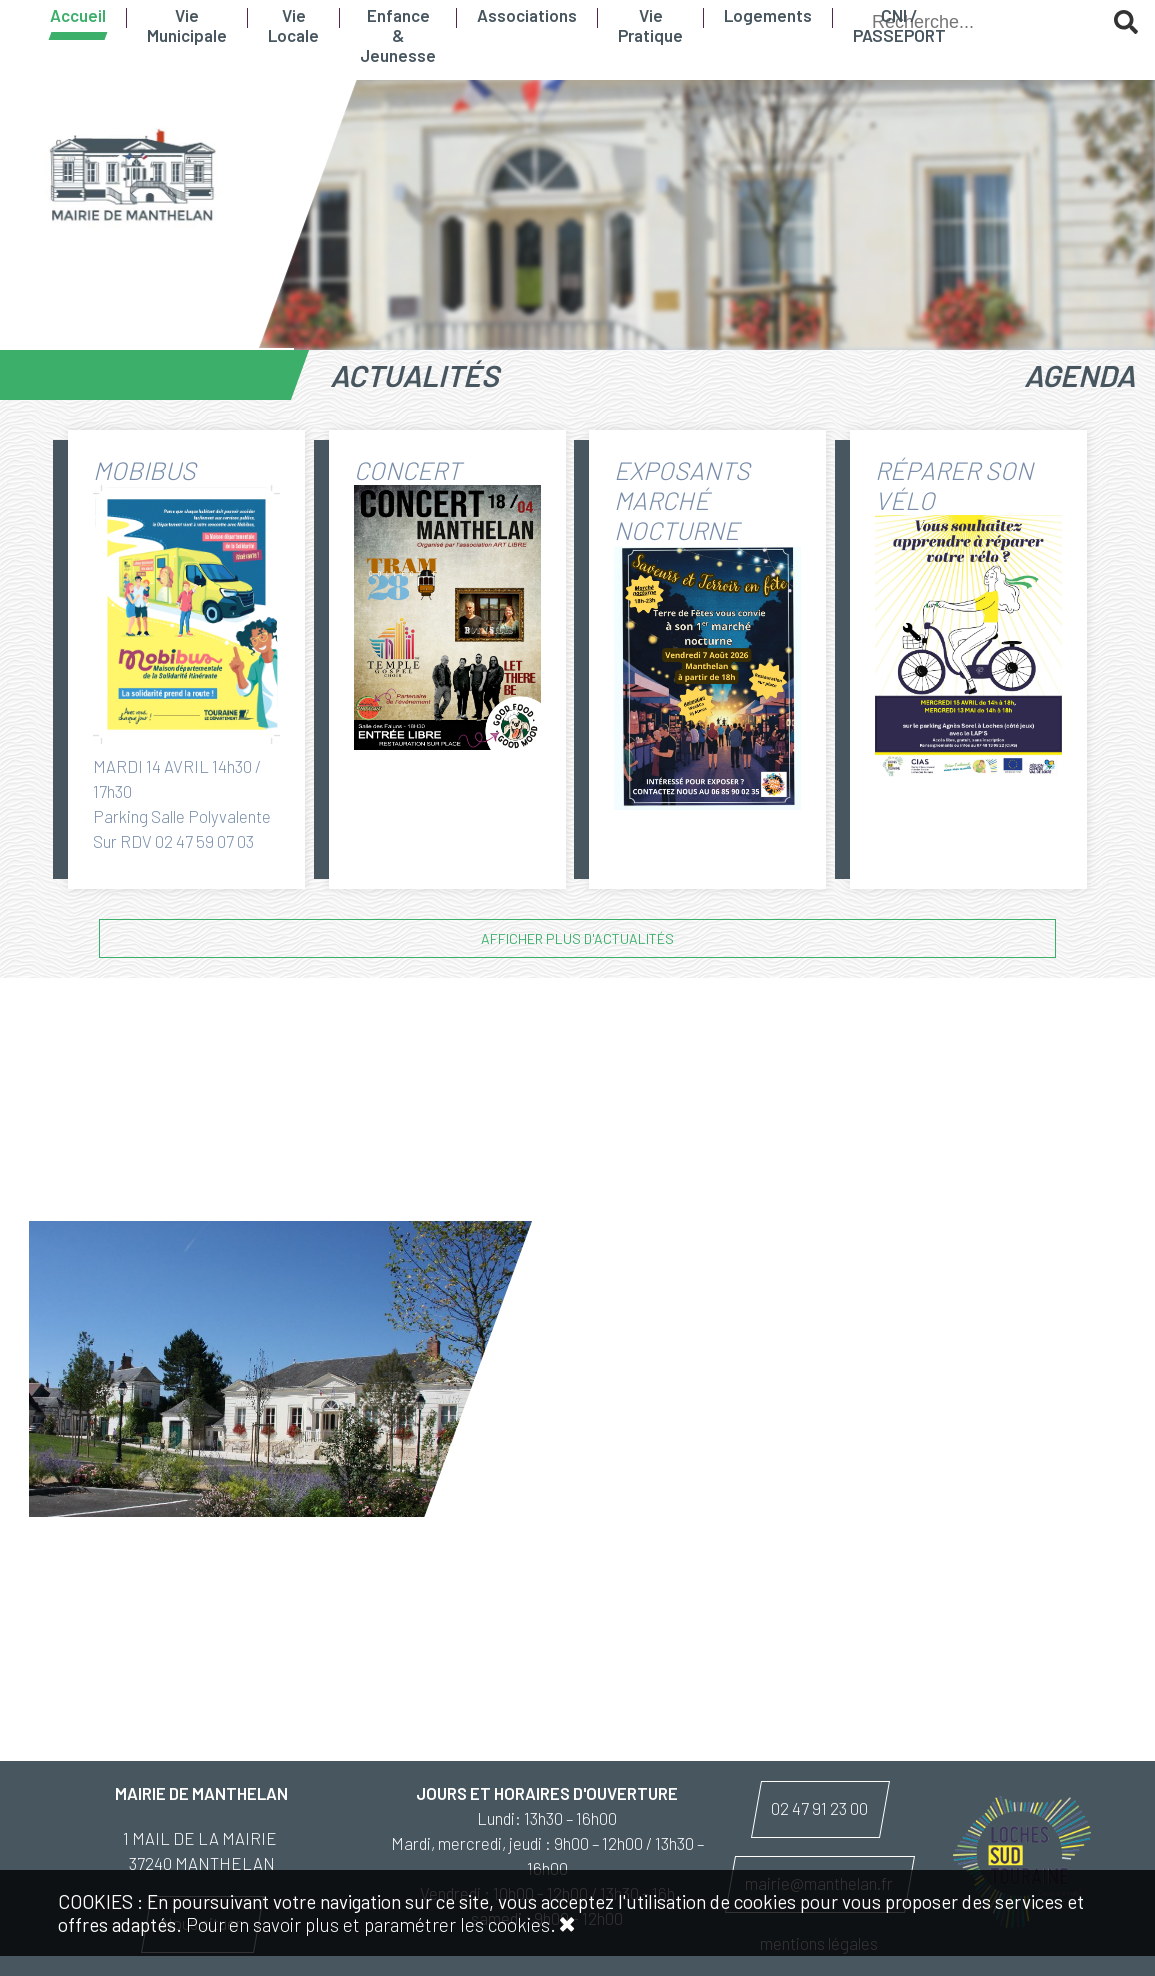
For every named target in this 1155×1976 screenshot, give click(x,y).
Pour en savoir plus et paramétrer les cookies (368, 1924)
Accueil (78, 15)
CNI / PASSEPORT (899, 25)
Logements (768, 15)
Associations (527, 15)
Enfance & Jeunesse (398, 35)
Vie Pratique (650, 25)
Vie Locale (293, 25)
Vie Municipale (187, 25)
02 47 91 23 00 (819, 1808)
